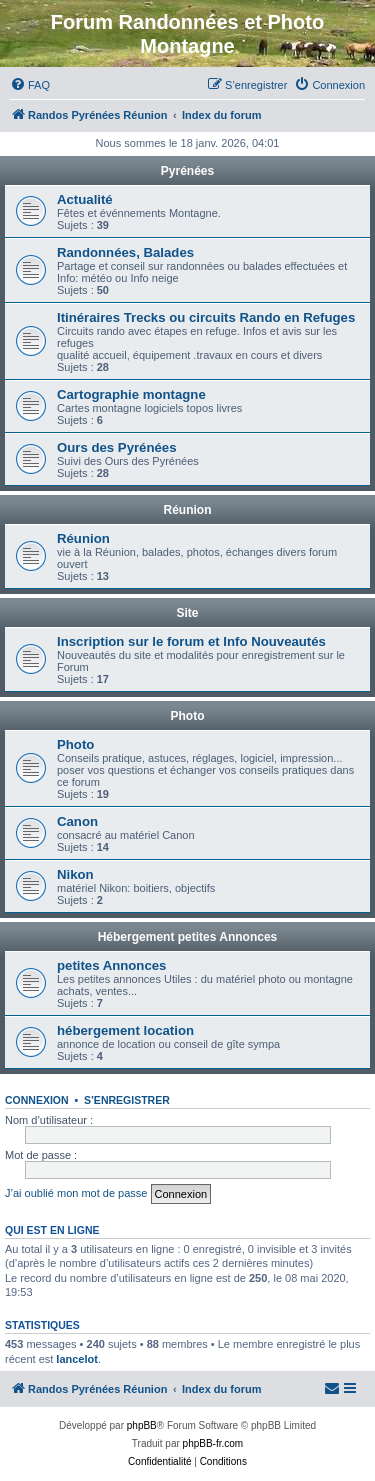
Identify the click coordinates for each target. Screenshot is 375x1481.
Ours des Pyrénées (117, 447)
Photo (188, 716)
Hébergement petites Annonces (188, 937)
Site (187, 613)
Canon (77, 821)
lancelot (77, 1359)
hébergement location (125, 1030)
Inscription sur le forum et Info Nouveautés (191, 641)
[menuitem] (30, 85)
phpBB (142, 1425)
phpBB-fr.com (213, 1443)
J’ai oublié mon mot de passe (76, 1193)
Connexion (37, 1100)
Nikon (75, 874)
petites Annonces (111, 965)
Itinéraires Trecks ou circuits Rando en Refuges (206, 317)
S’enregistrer (127, 1100)
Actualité (85, 199)
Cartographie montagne (131, 394)
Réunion (188, 510)
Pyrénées (187, 171)
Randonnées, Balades (125, 252)
